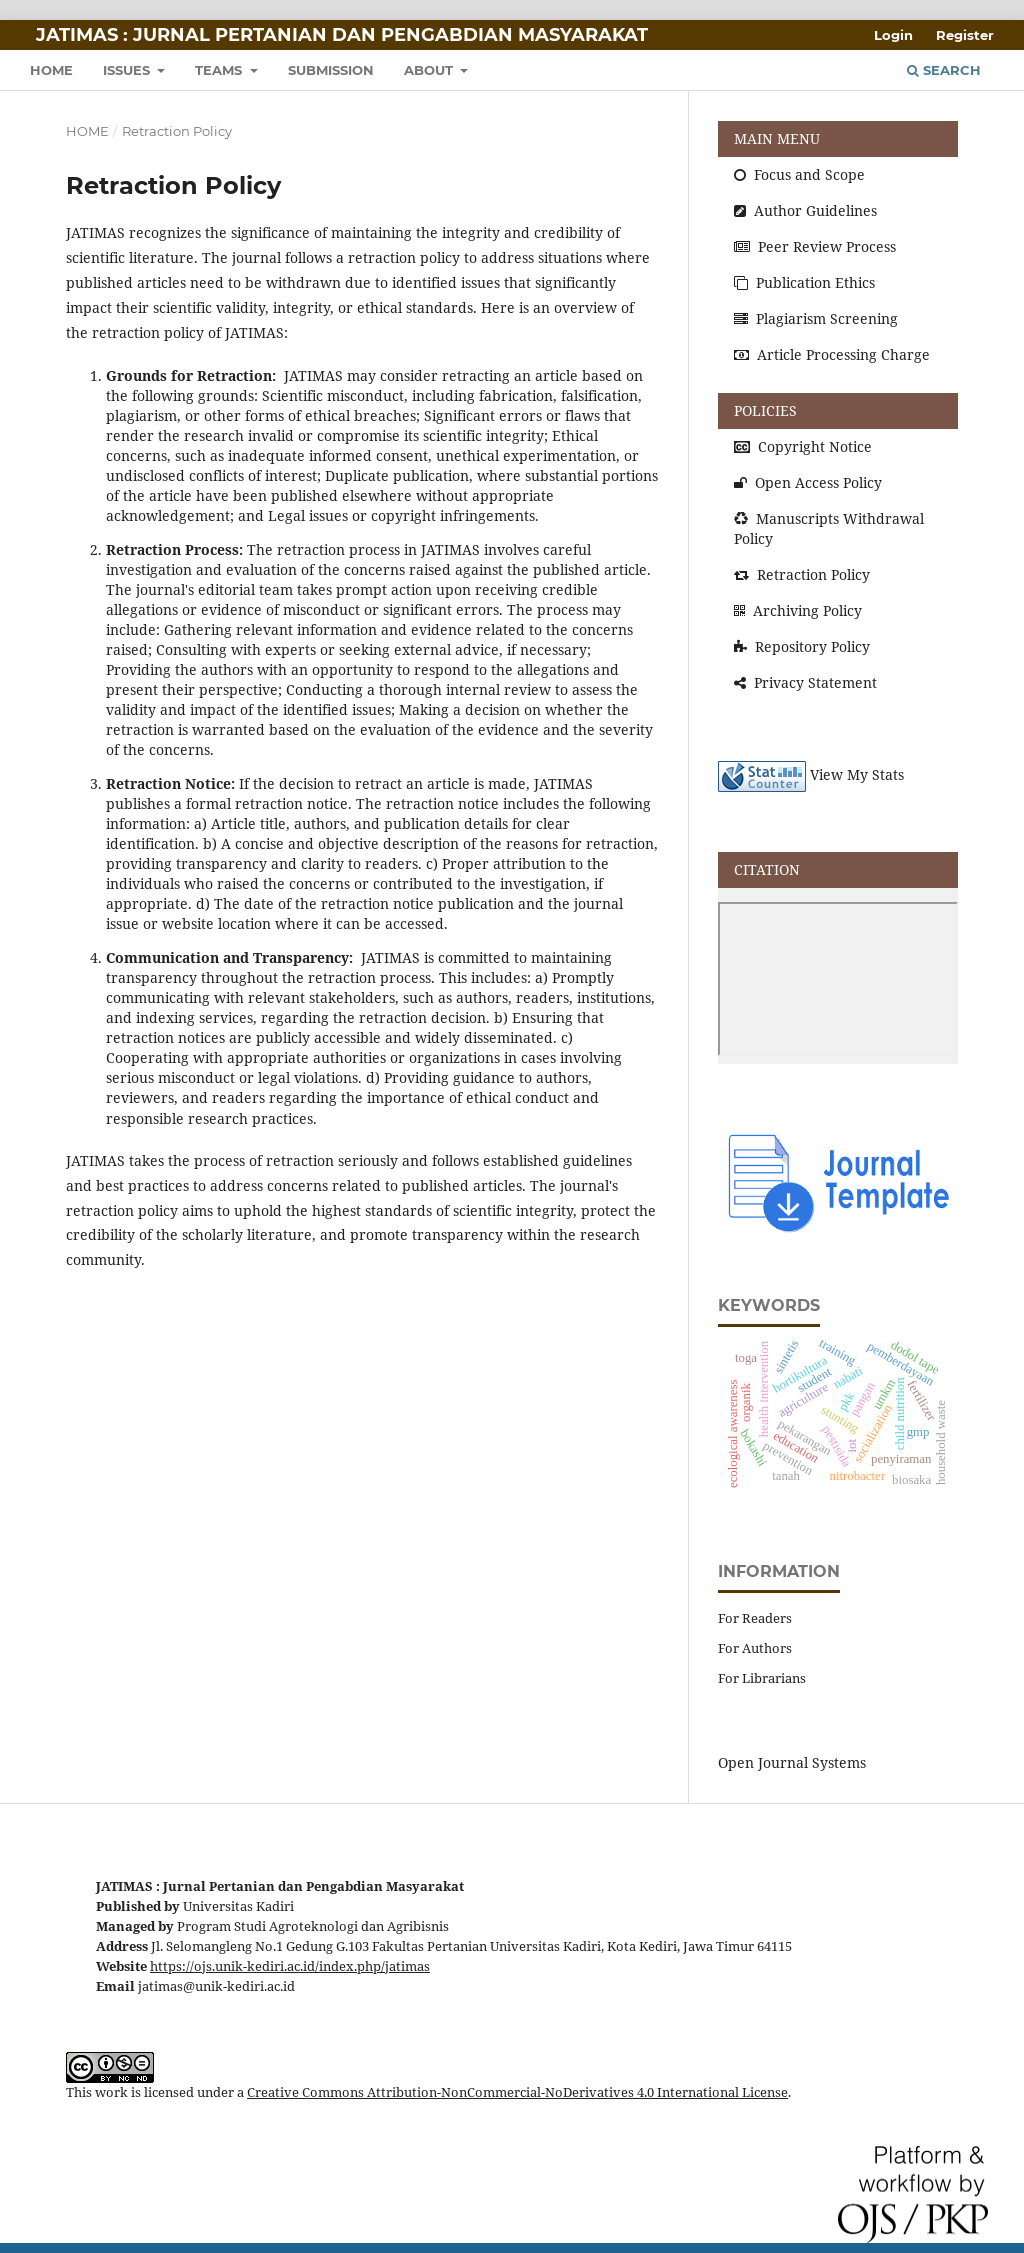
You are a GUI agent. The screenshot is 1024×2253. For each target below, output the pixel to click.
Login (893, 35)
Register (965, 35)
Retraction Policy (802, 574)
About (430, 70)
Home (87, 131)
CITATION (767, 869)
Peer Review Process (815, 246)
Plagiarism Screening (816, 318)
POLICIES (765, 410)
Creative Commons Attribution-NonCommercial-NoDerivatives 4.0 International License (517, 2092)
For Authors (755, 1648)
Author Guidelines (805, 210)
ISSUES (128, 70)
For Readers (755, 1618)
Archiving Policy (798, 610)
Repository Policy (802, 646)
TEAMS (220, 70)
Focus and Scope (799, 174)
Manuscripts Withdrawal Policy (829, 528)
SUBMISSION (331, 70)
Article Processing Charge (832, 354)
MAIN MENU (777, 138)
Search (944, 70)
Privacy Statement (805, 682)
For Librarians (762, 1678)
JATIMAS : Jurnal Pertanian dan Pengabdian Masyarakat (342, 35)
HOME (51, 70)
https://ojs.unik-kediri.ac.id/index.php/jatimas (290, 1966)
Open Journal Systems (792, 1762)
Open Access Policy (808, 482)
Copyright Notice (803, 446)
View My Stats (857, 775)
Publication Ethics (804, 282)
